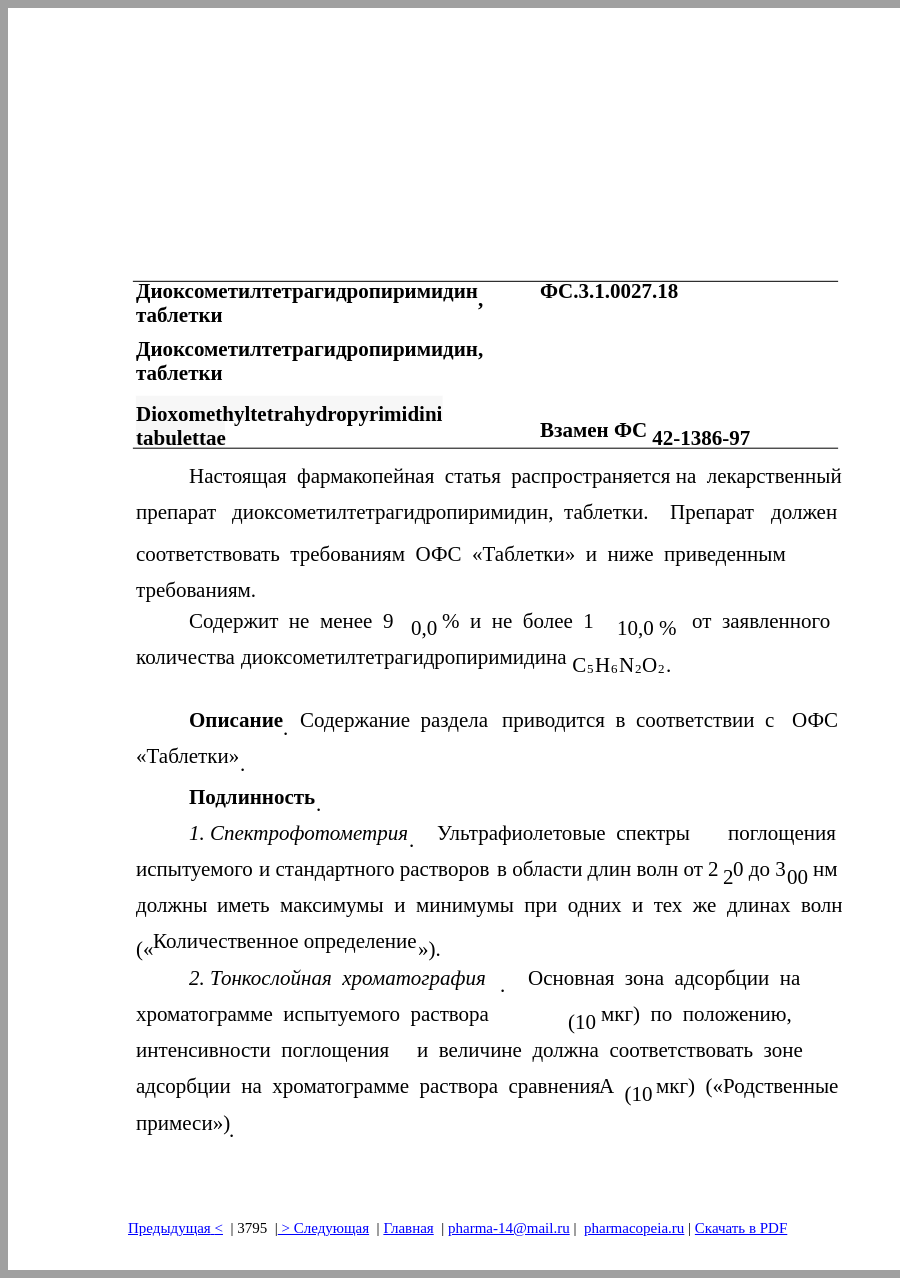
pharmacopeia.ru (634, 1228)
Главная (408, 1228)
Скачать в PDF (741, 1228)
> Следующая (323, 1228)
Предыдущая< (175, 1228)
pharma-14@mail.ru (509, 1228)
